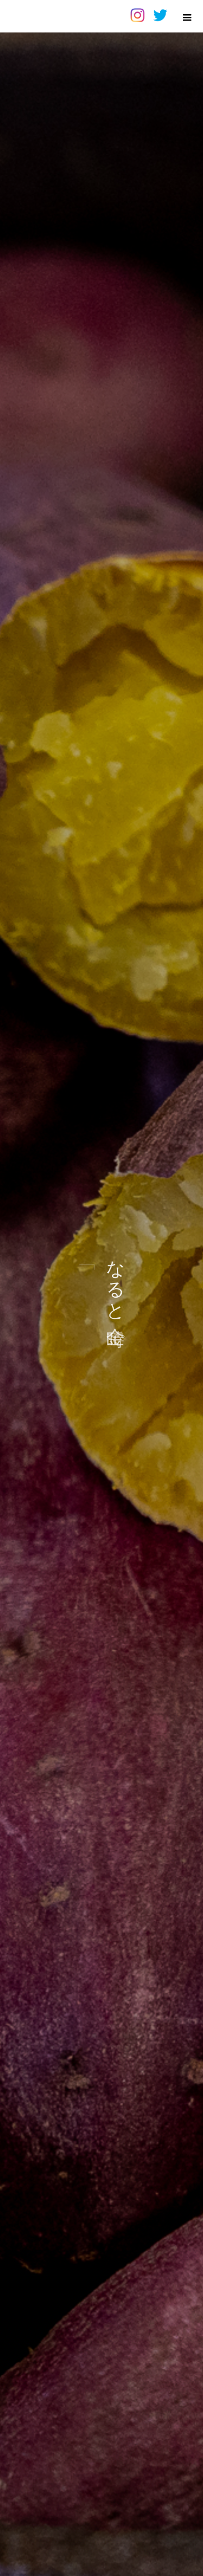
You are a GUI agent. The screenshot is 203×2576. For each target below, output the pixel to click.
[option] (101, 1288)
